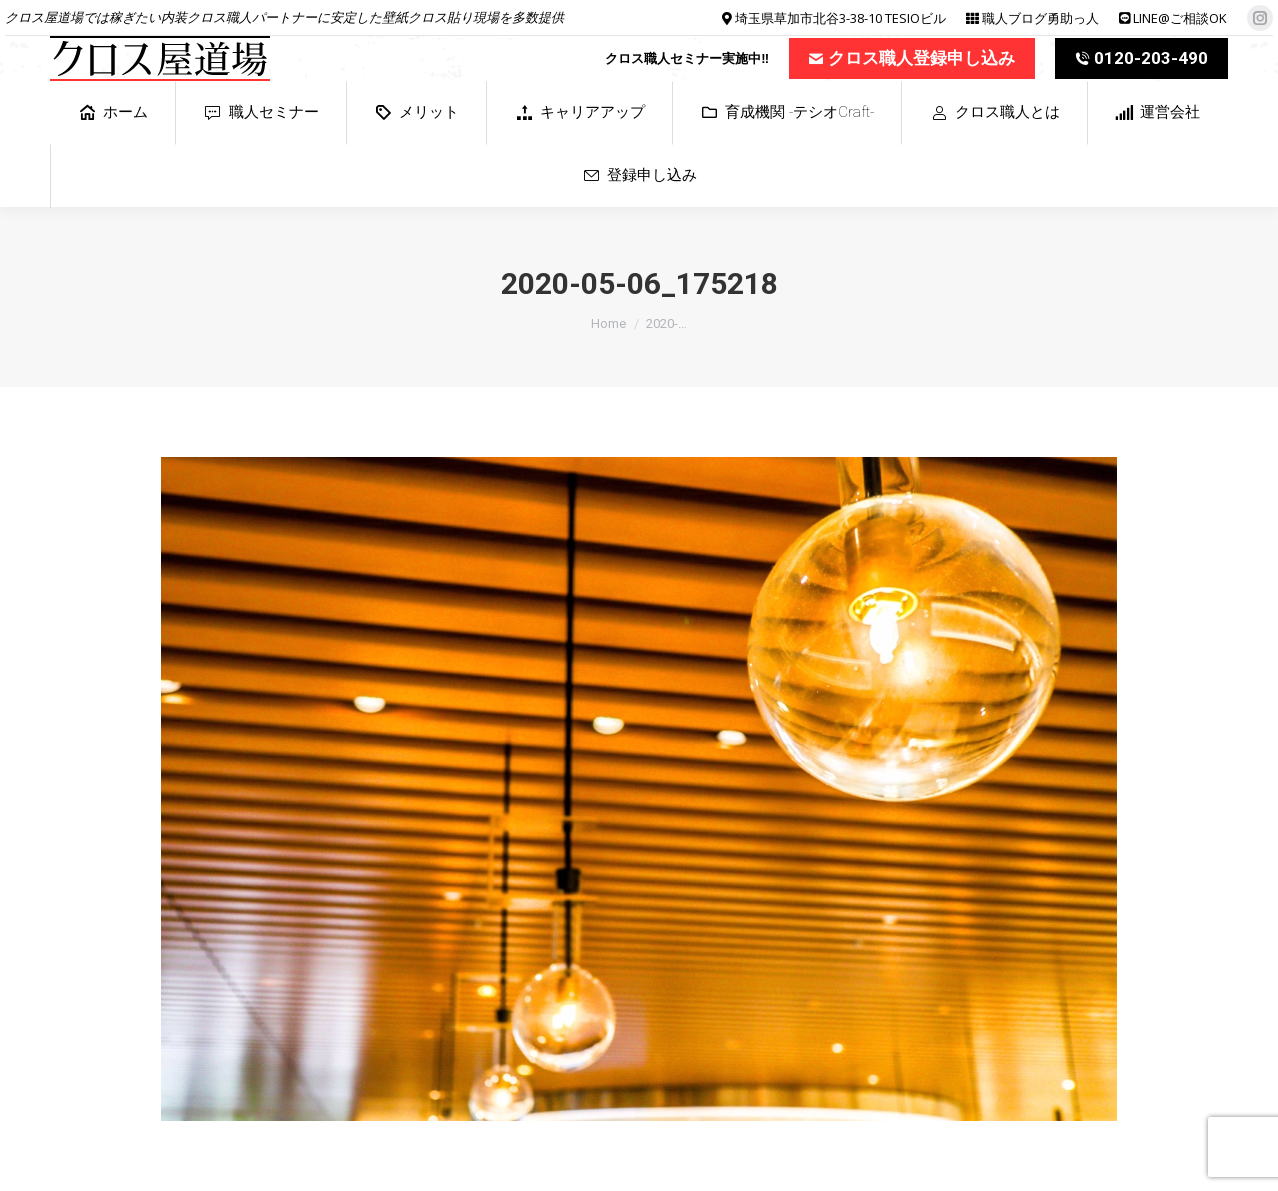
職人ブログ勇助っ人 (1040, 18)
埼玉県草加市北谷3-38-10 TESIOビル (840, 18)
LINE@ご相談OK (1180, 18)
